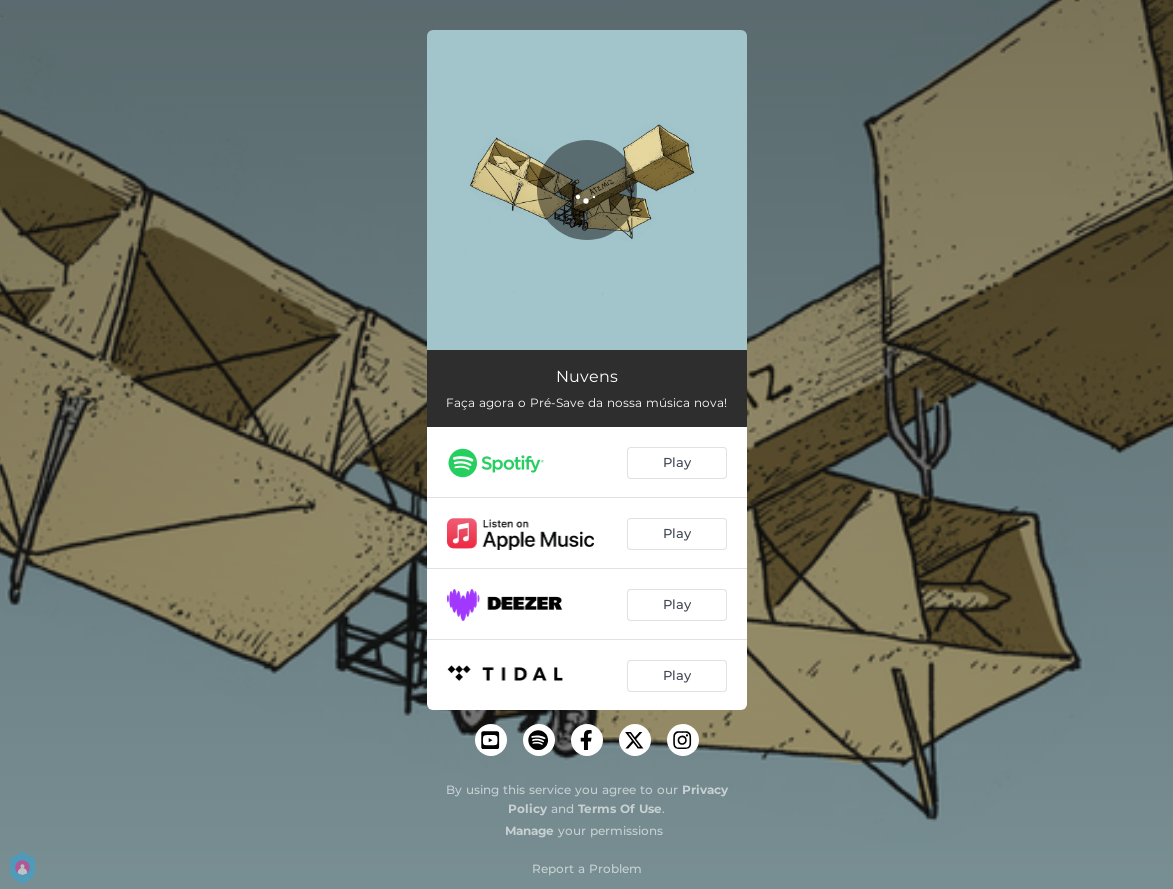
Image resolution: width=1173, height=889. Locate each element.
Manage (529, 830)
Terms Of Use (620, 808)
